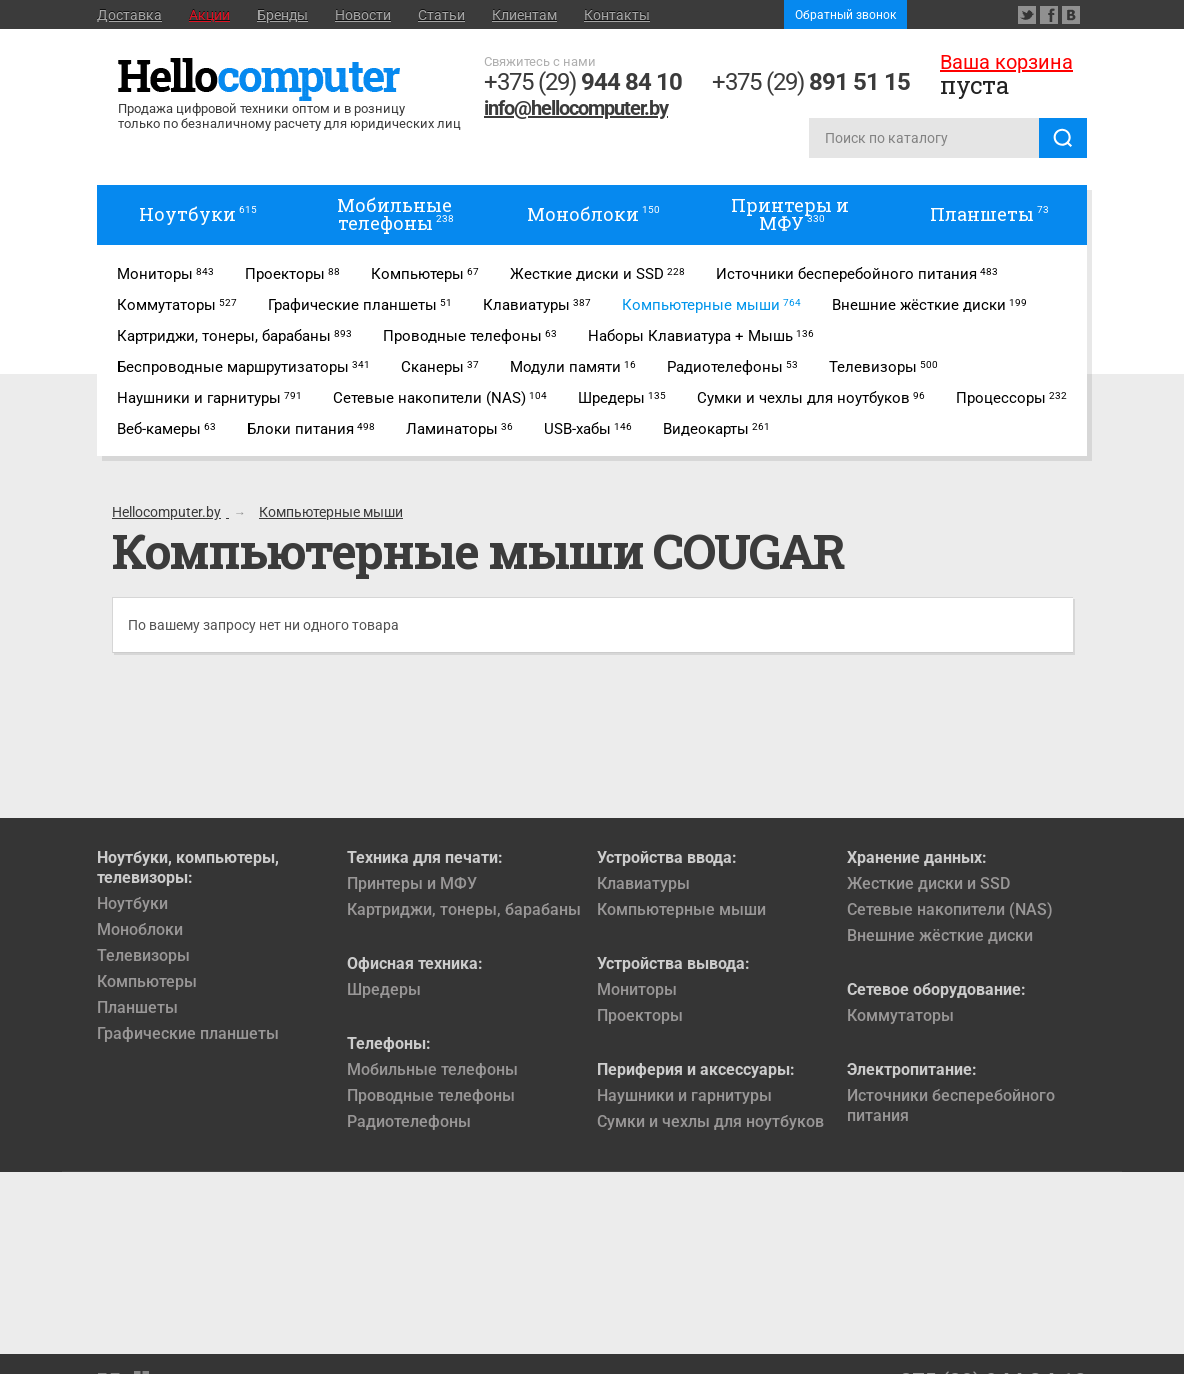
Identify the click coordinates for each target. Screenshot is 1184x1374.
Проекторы (640, 1015)
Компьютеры (147, 981)
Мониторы (637, 989)
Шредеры (384, 989)
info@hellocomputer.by (576, 108)
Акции (209, 15)
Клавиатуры (643, 883)
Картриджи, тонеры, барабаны (464, 909)
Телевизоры (143, 955)
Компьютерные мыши (681, 909)
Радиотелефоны (409, 1121)
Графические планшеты (188, 1033)
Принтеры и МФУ (412, 883)
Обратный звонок (845, 15)
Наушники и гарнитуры (684, 1095)
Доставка (129, 15)
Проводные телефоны (431, 1095)
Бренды (282, 15)
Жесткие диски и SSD (928, 883)
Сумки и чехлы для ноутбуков (710, 1121)
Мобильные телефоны (432, 1069)
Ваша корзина (1006, 62)
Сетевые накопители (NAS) (950, 909)
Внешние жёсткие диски (940, 935)
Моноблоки (140, 929)
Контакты (617, 15)
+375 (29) (583, 82)
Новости (363, 15)
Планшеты (137, 1007)
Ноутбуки (132, 903)
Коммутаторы (900, 1015)
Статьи (441, 15)
